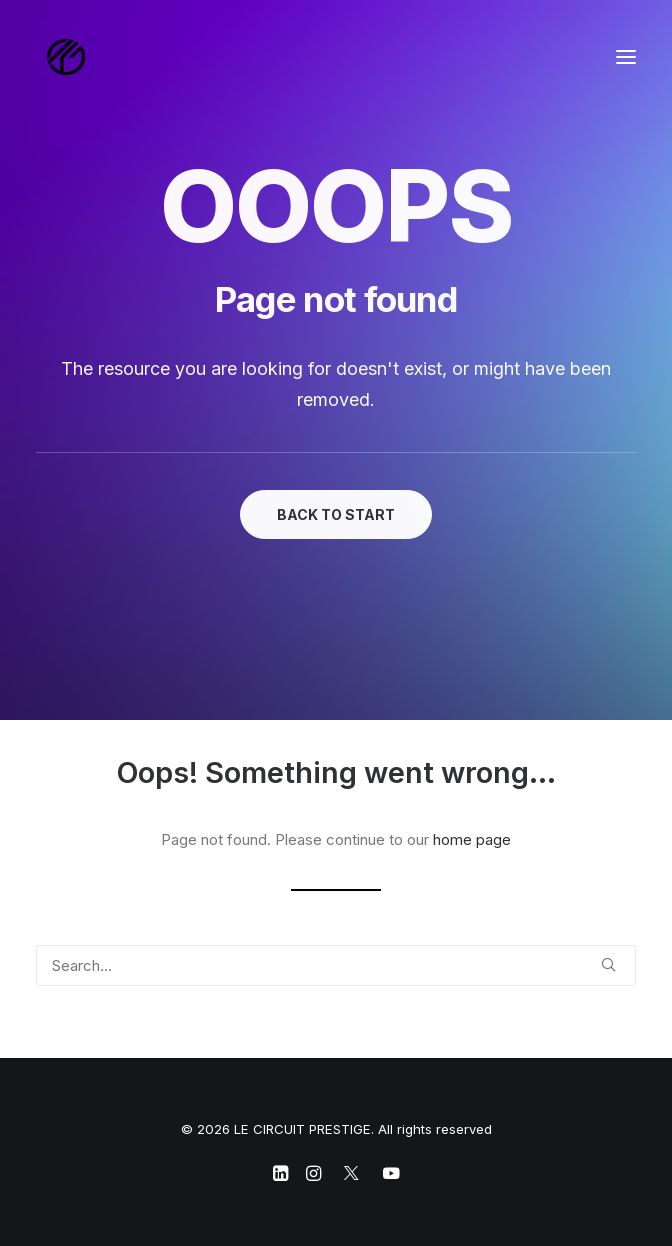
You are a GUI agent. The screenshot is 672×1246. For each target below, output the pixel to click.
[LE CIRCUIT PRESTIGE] (66, 57)
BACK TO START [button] (336, 514)
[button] (626, 57)
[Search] (336, 965)
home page (472, 839)
